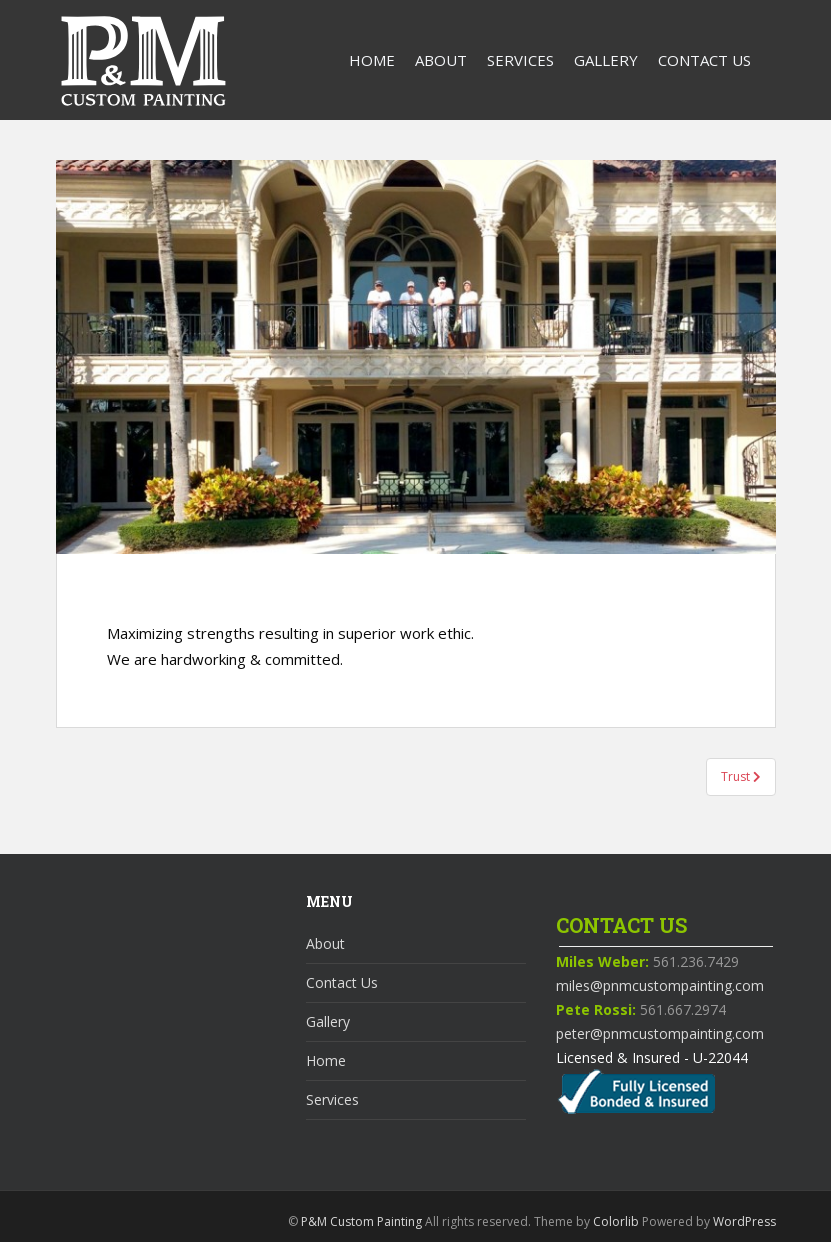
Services (520, 60)
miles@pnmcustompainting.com (660, 985)
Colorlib (616, 1221)
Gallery (606, 60)
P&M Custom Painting (361, 1221)
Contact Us (704, 60)
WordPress (744, 1221)
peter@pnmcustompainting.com (660, 1033)
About (441, 60)
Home (372, 60)
